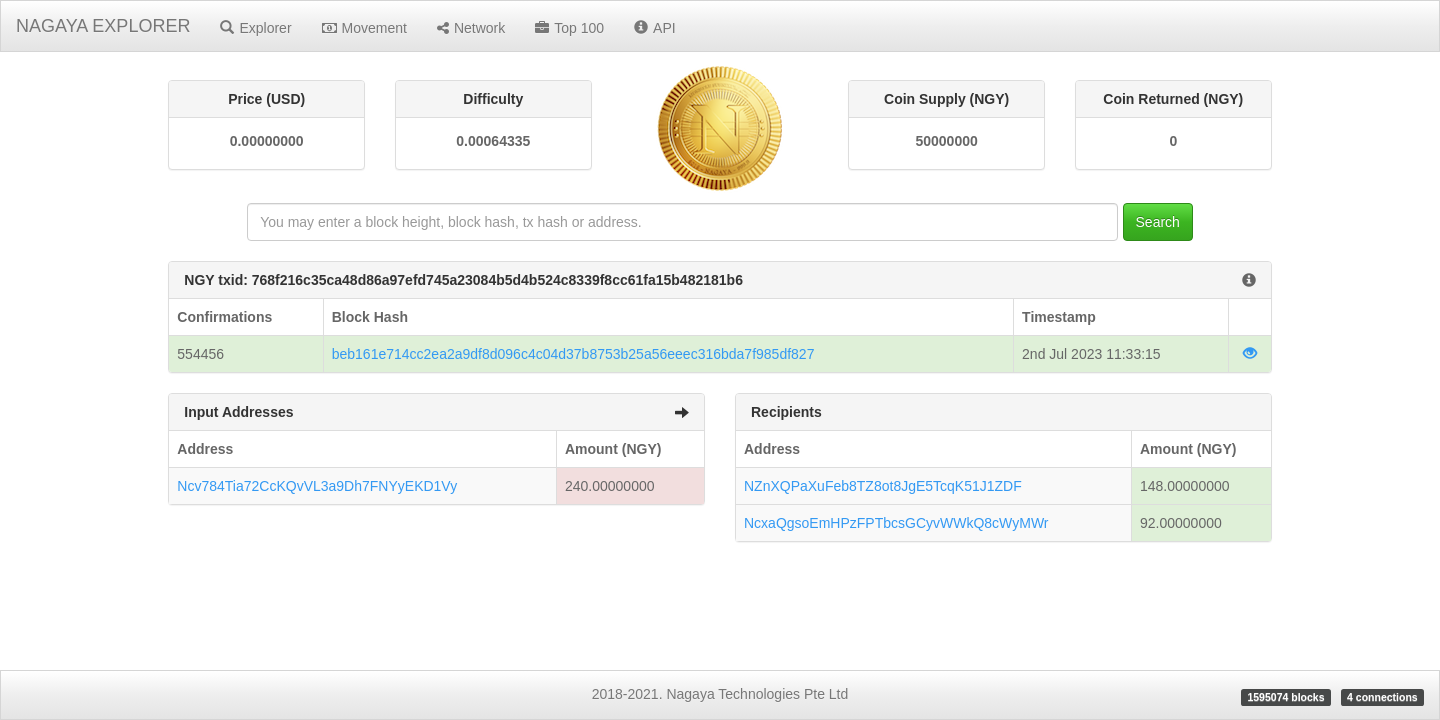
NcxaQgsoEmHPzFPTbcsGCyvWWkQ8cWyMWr (896, 523)
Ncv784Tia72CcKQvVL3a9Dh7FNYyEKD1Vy (317, 486)
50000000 (946, 141)
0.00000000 (267, 141)
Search (1158, 222)
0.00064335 (493, 141)
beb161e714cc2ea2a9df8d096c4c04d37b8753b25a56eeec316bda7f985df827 (573, 354)
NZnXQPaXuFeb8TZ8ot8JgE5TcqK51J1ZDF (883, 486)
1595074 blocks (1285, 697)
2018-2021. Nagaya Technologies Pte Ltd (720, 694)
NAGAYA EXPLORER (103, 26)
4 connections (1382, 697)
